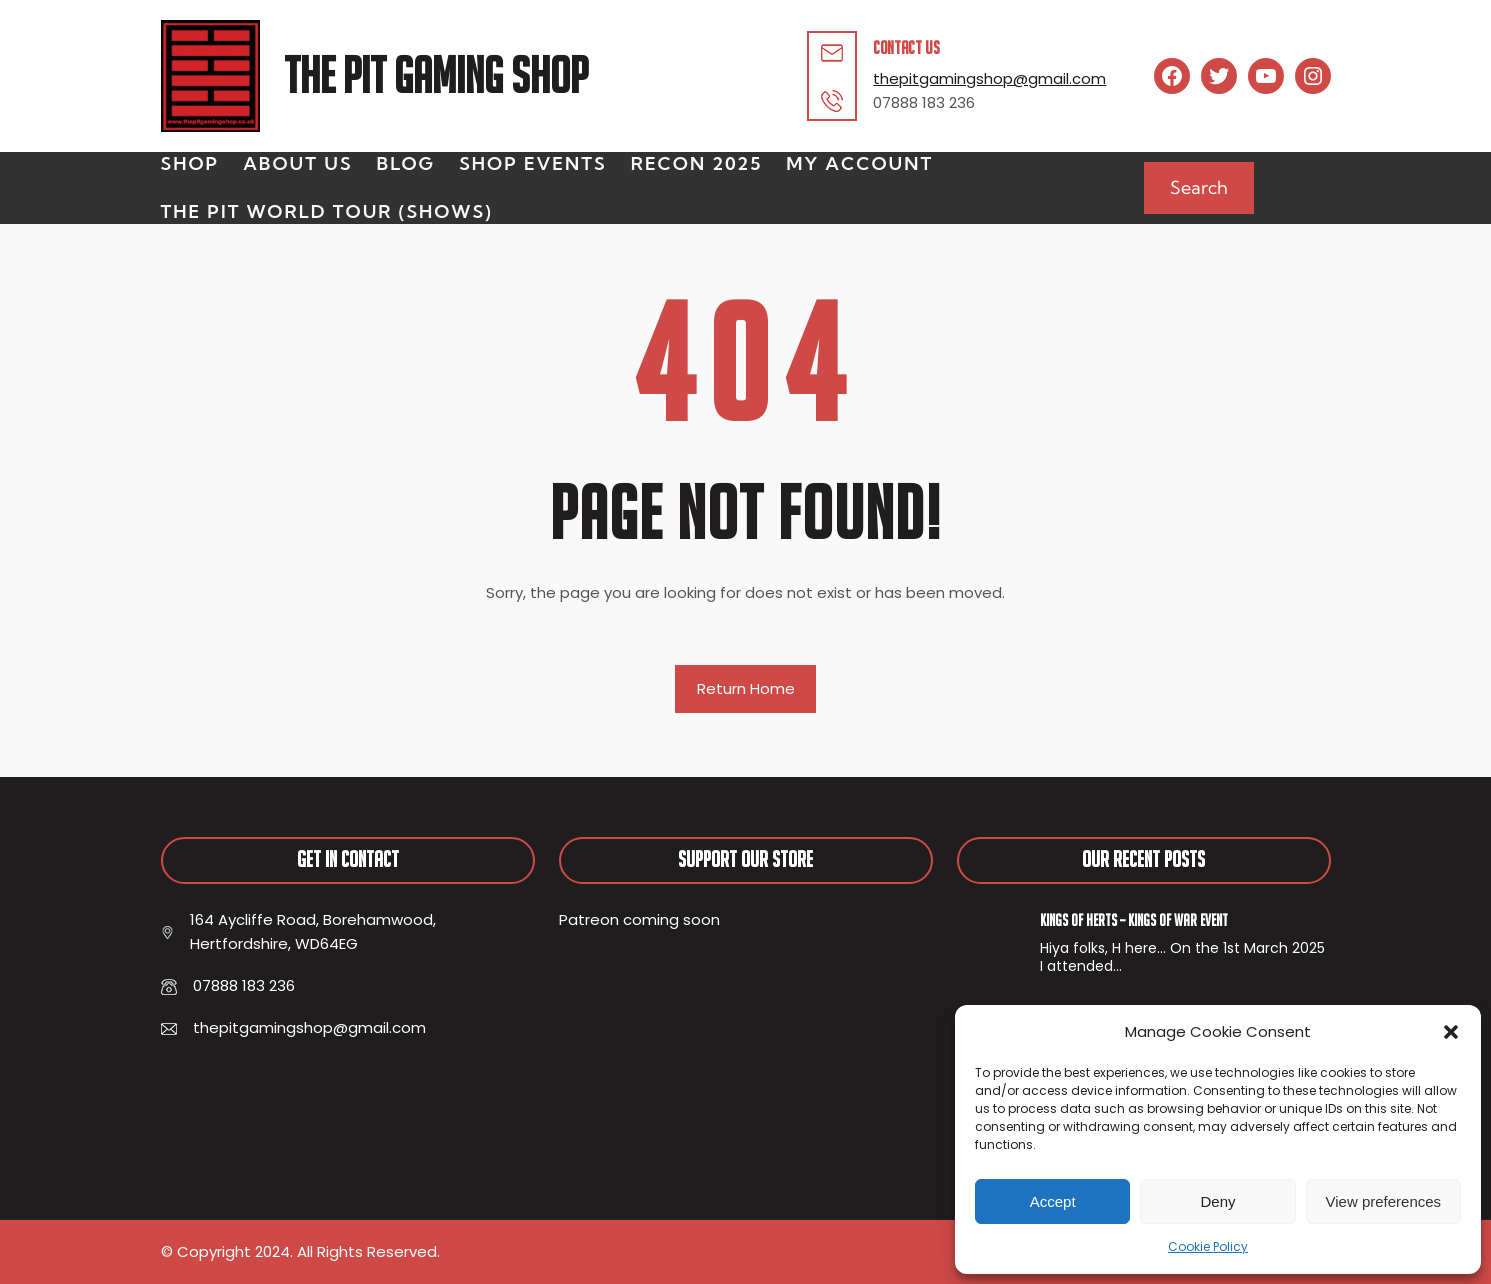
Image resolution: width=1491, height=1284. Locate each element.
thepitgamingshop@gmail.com (989, 78)
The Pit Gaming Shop (436, 75)
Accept (1053, 1201)
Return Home (746, 688)
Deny (1217, 1201)
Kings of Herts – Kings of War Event (1134, 920)
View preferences (1384, 1201)
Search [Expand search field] (1199, 187)
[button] (1451, 1032)
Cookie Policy (1208, 1246)
